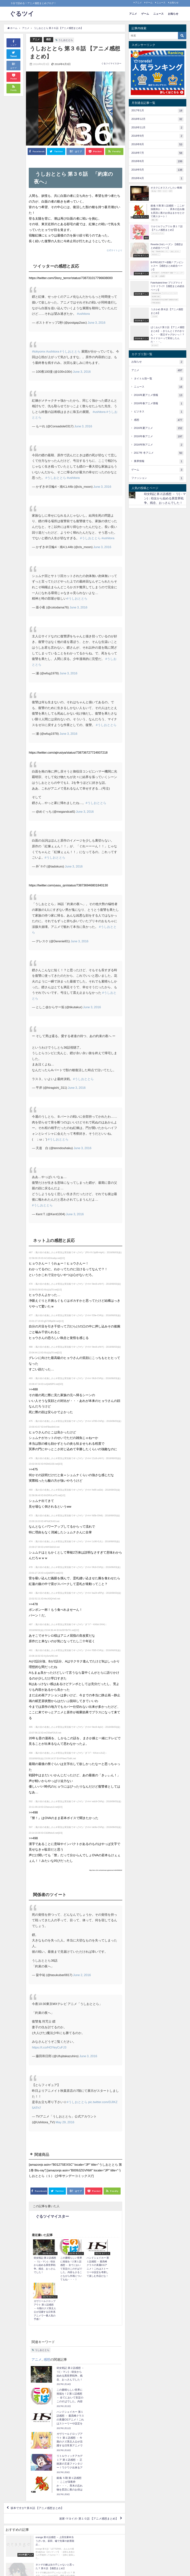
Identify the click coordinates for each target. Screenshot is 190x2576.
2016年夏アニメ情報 (159, 395)
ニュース (161, 2)
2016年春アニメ (159, 436)
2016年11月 (157, 128)
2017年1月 (157, 111)
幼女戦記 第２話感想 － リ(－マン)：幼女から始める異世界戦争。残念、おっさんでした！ (165, 498)
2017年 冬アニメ (159, 453)
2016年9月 (157, 136)
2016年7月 (157, 153)
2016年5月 (157, 170)
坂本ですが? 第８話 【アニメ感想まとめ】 (39, 2409)
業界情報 (159, 461)
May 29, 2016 (65, 2122)
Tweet (13, 53)
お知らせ (174, 2)
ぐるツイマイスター (111, 63)
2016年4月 (157, 178)
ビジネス (159, 412)
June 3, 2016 (97, 322)
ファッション (157, 478)
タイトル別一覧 (159, 379)
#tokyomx (38, 351)
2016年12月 (157, 119)
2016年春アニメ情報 (159, 403)
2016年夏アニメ (159, 428)
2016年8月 (157, 144)
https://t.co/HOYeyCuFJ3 (49, 2047)
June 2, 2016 (82, 1974)
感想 (48, 39)
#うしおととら (70, 351)
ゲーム (149, 2)
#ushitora (83, 313)
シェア (13, 42)
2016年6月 (157, 161)
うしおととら (65, 40)
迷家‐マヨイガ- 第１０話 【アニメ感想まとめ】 (86, 2420)
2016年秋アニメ (159, 445)
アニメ (138, 2)
